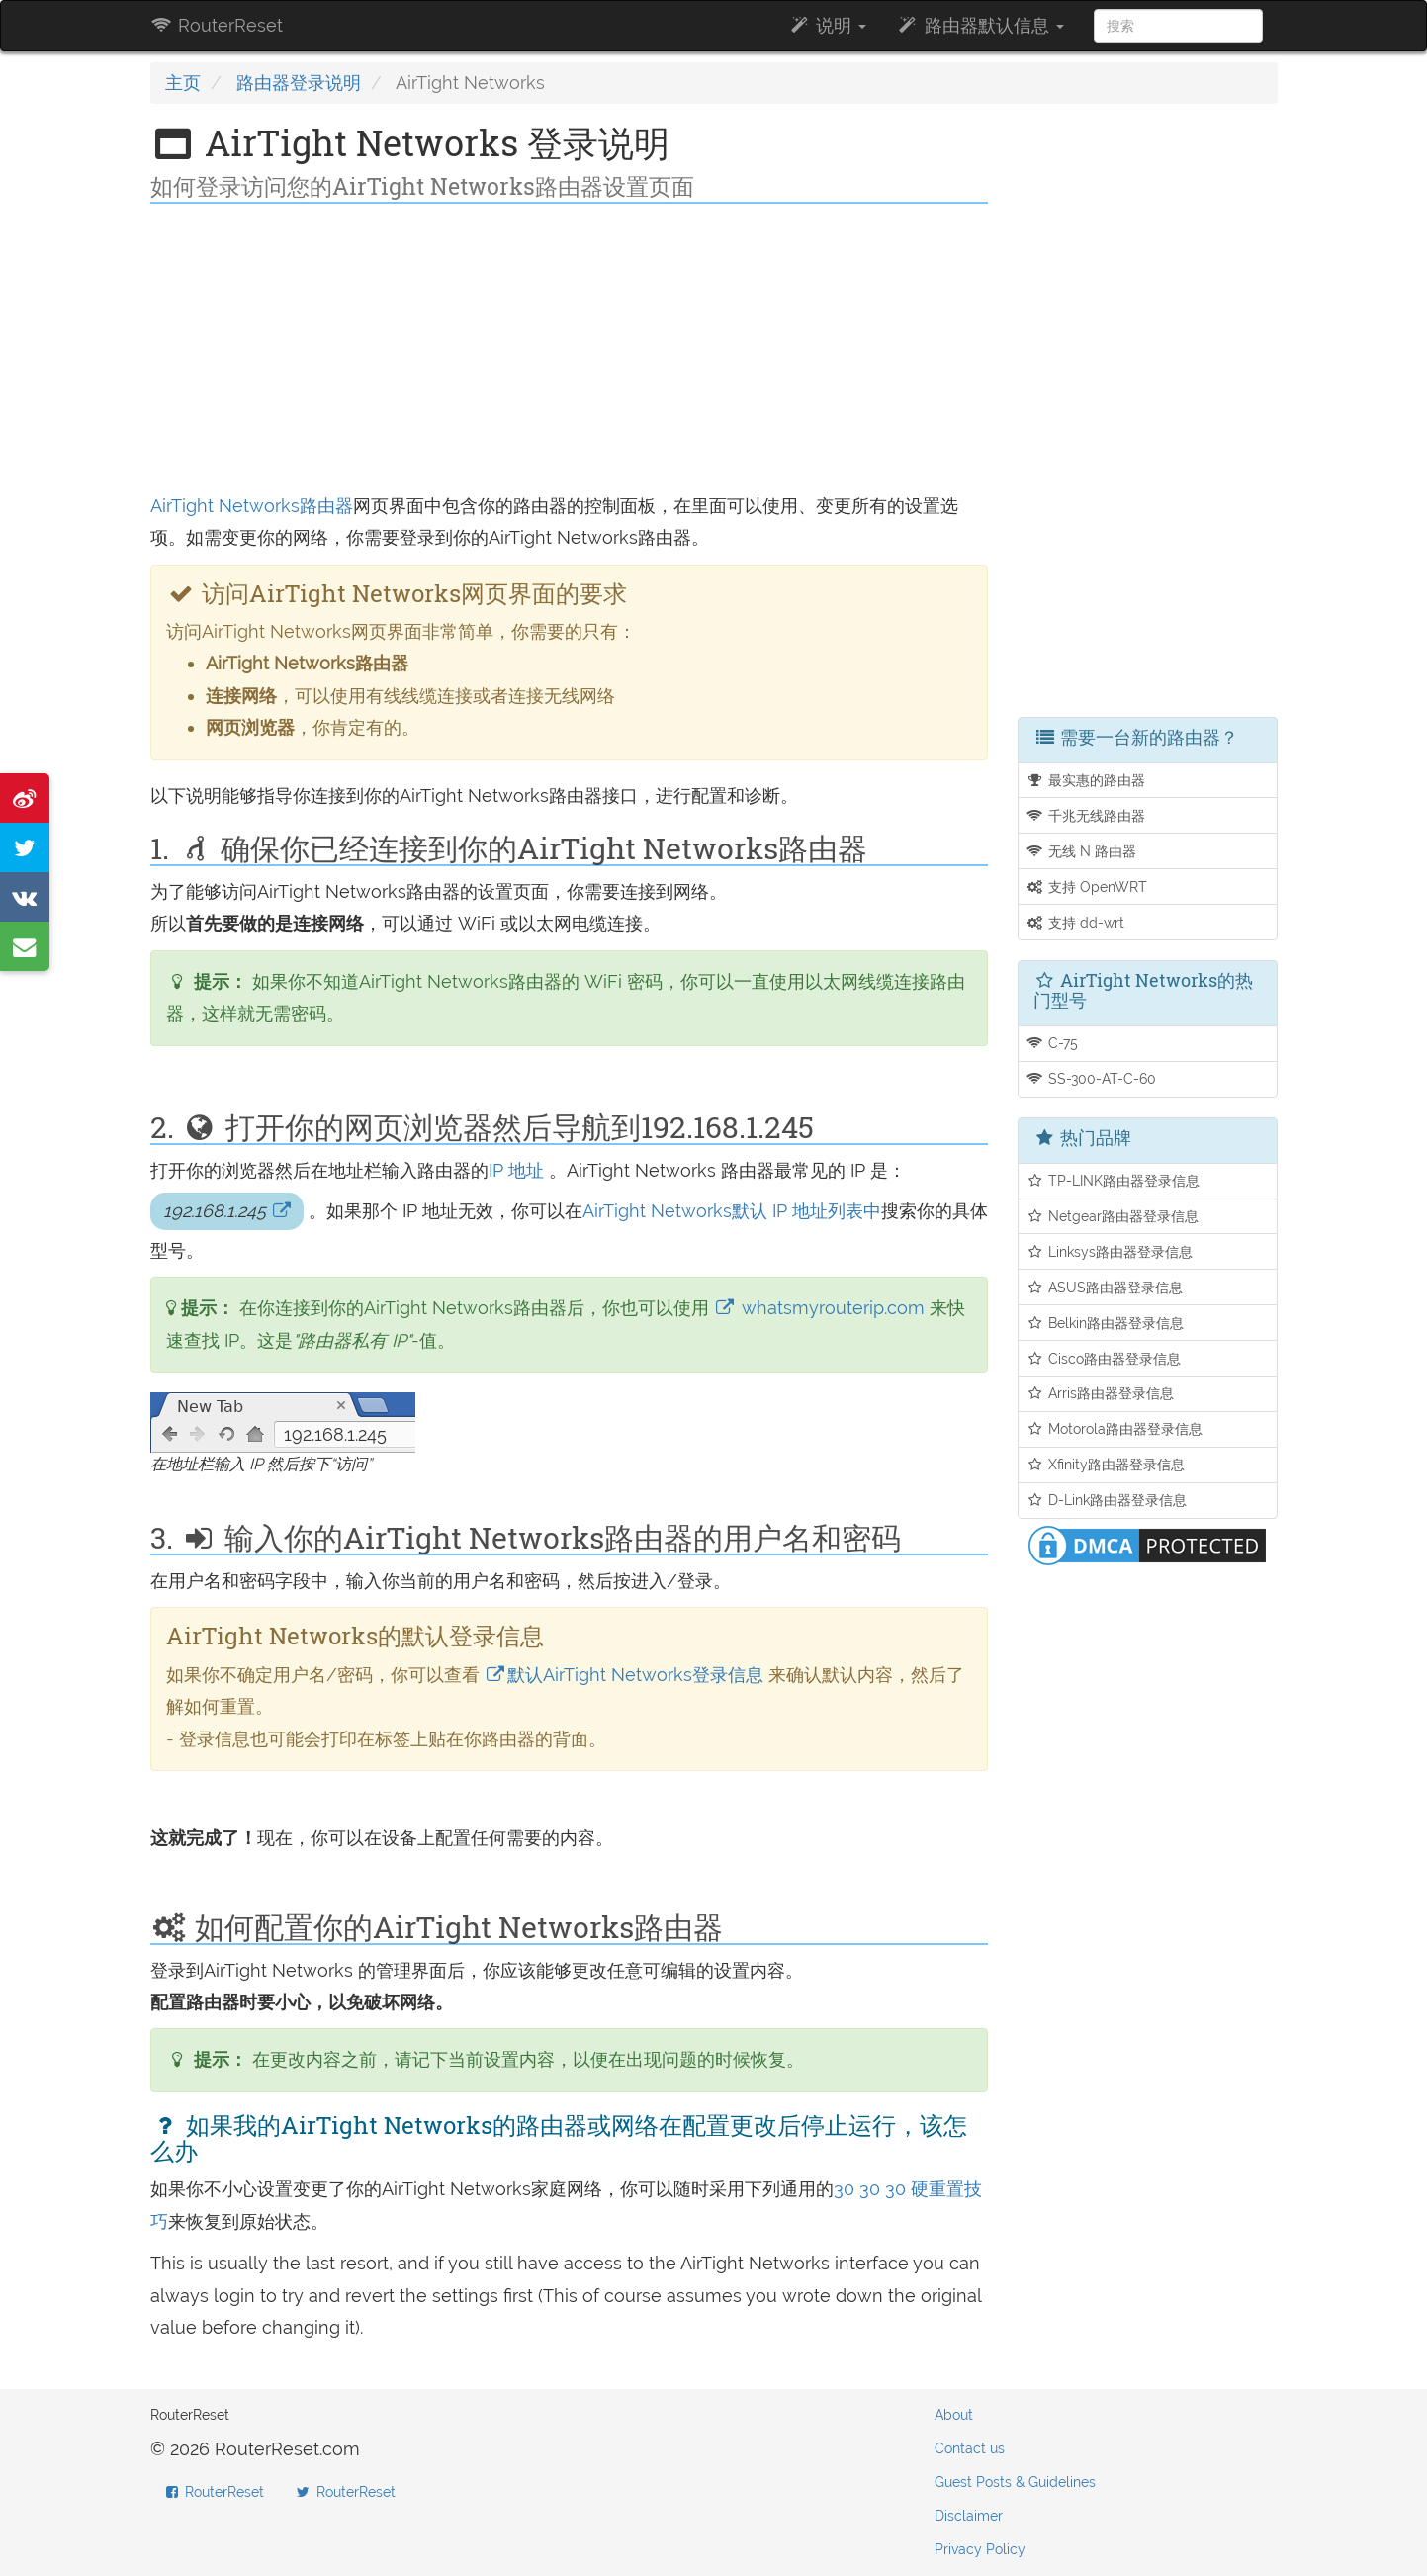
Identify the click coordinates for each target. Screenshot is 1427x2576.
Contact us (970, 2448)
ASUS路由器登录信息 (1104, 1287)
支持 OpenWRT (1086, 886)
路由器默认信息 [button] (979, 25)
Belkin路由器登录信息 (1105, 1322)
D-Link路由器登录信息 (1106, 1499)
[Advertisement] (569, 352)
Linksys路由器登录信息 (1109, 1251)
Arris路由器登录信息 (1100, 1392)
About (954, 2415)
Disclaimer (969, 2516)
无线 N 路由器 (1081, 851)
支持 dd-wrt (1075, 922)
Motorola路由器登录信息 (1114, 1428)
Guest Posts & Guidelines (1015, 2482)
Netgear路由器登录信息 (1112, 1215)
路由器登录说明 (298, 82)
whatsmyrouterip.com (819, 1307)
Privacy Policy (980, 2549)
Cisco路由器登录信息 (1103, 1358)
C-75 (1052, 1042)
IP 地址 (516, 1170)
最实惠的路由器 (1085, 779)
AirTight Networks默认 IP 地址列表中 (731, 1210)
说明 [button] (827, 25)
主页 (183, 82)
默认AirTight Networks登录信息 (621, 1674)
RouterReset (216, 25)
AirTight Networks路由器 (251, 505)
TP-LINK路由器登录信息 (1113, 1180)
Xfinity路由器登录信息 (1105, 1464)
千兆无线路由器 (1085, 815)
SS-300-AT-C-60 (1091, 1078)
